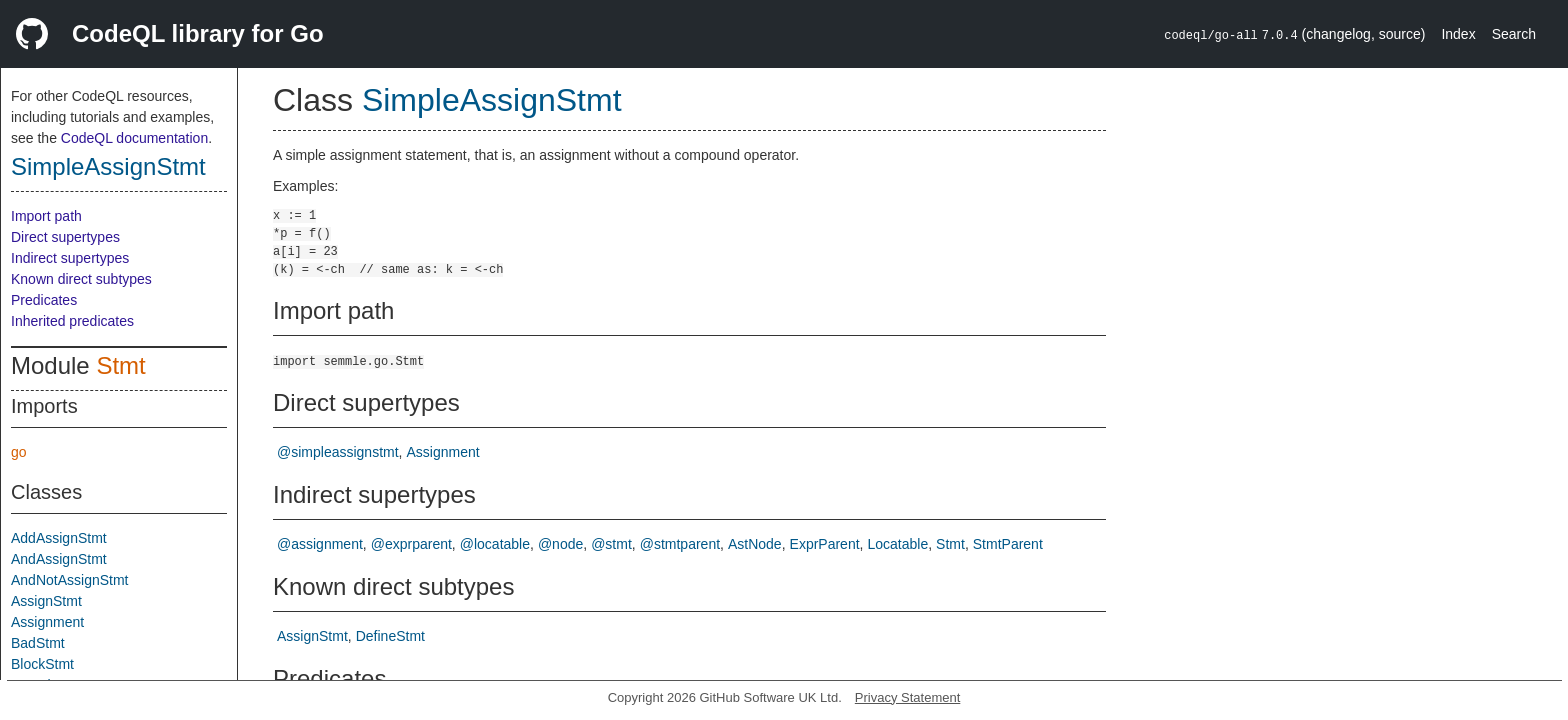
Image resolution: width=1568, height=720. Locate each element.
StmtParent (1008, 544)
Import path (46, 216)
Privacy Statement (908, 697)
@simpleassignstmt (338, 452)
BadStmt (38, 643)
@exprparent (411, 544)
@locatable (495, 544)
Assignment (47, 622)
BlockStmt (42, 664)
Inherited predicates (72, 321)
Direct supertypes (65, 237)
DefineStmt (390, 636)
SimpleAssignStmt (108, 166)
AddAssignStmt (59, 538)
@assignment (320, 544)
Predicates (44, 300)
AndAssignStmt (59, 559)
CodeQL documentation (134, 138)
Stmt (120, 365)
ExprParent (825, 544)
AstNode (755, 544)
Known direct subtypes (81, 279)
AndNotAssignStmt (70, 580)
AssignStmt (46, 601)
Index (1458, 34)
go (19, 452)
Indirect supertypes (70, 258)
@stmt (611, 544)
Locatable (897, 544)
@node (560, 544)
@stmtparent (680, 544)
